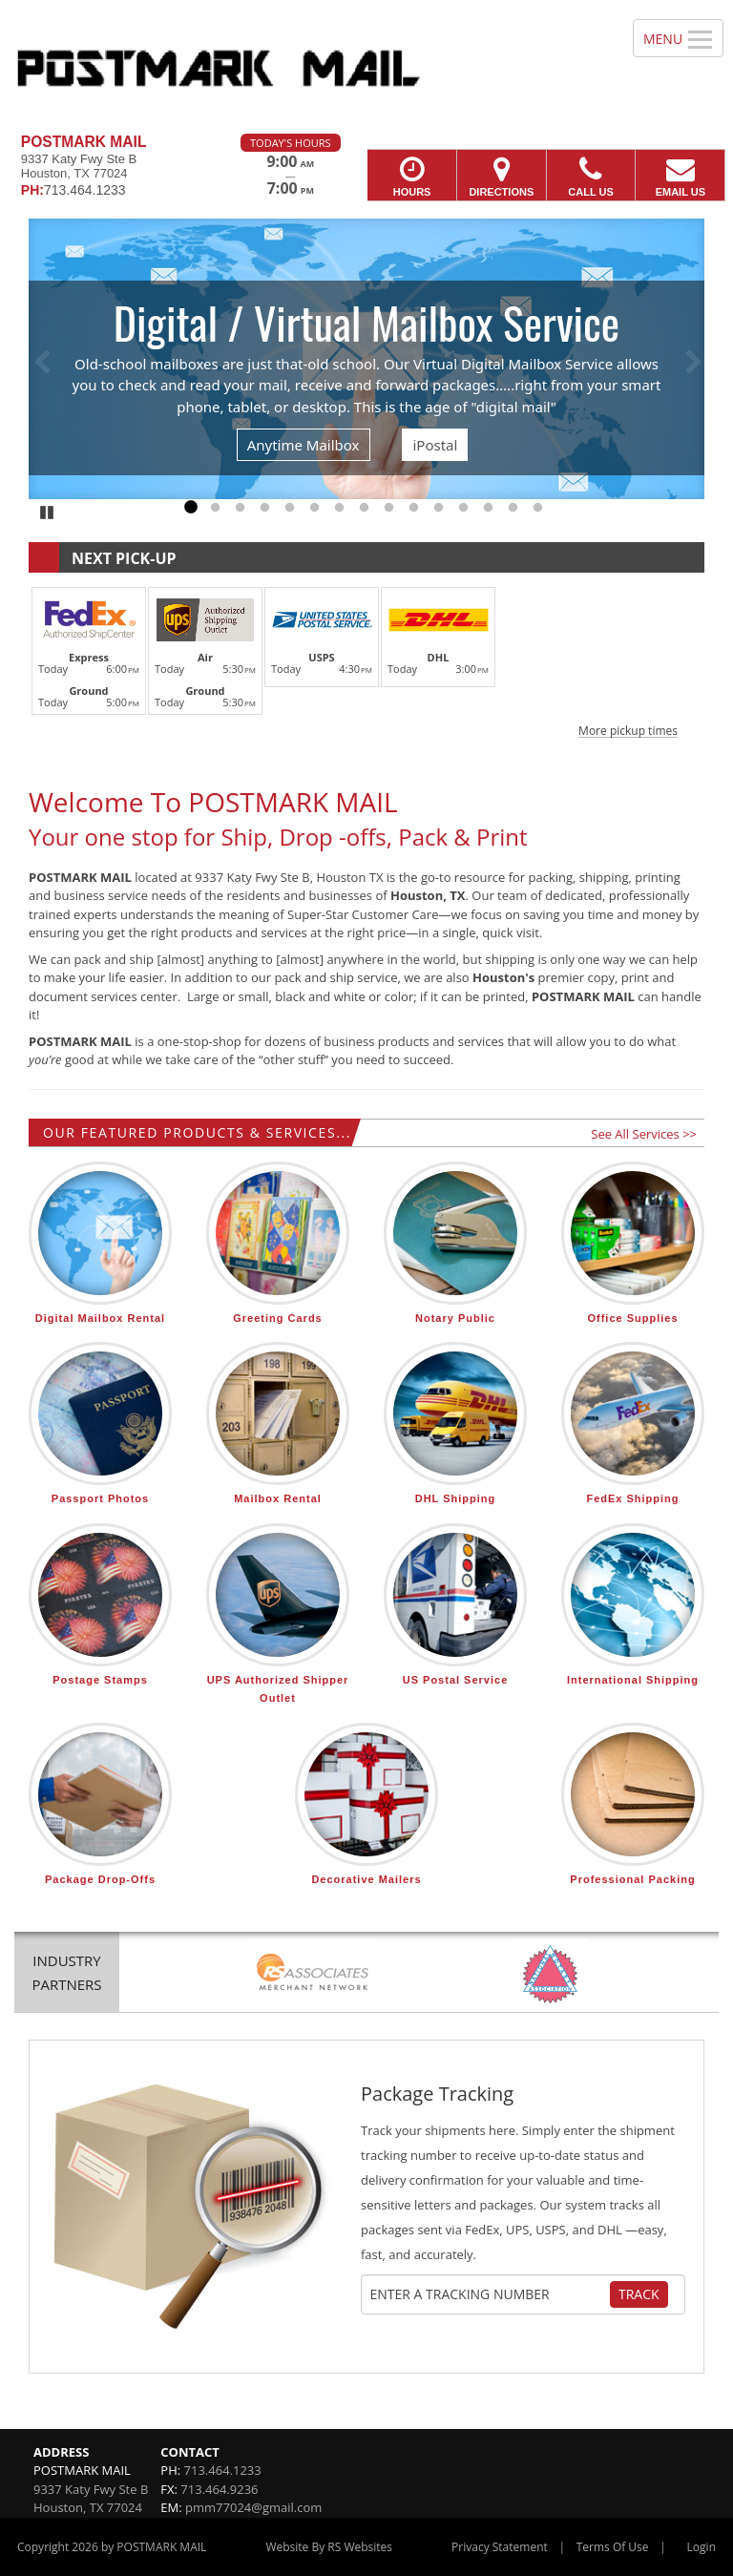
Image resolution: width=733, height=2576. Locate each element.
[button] (366, 659)
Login (701, 2547)
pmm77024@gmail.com (253, 2507)
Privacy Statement (499, 2547)
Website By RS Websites (328, 2547)
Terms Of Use (612, 2547)
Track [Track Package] (639, 2294)
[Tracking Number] (489, 2294)
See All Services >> (644, 1133)
